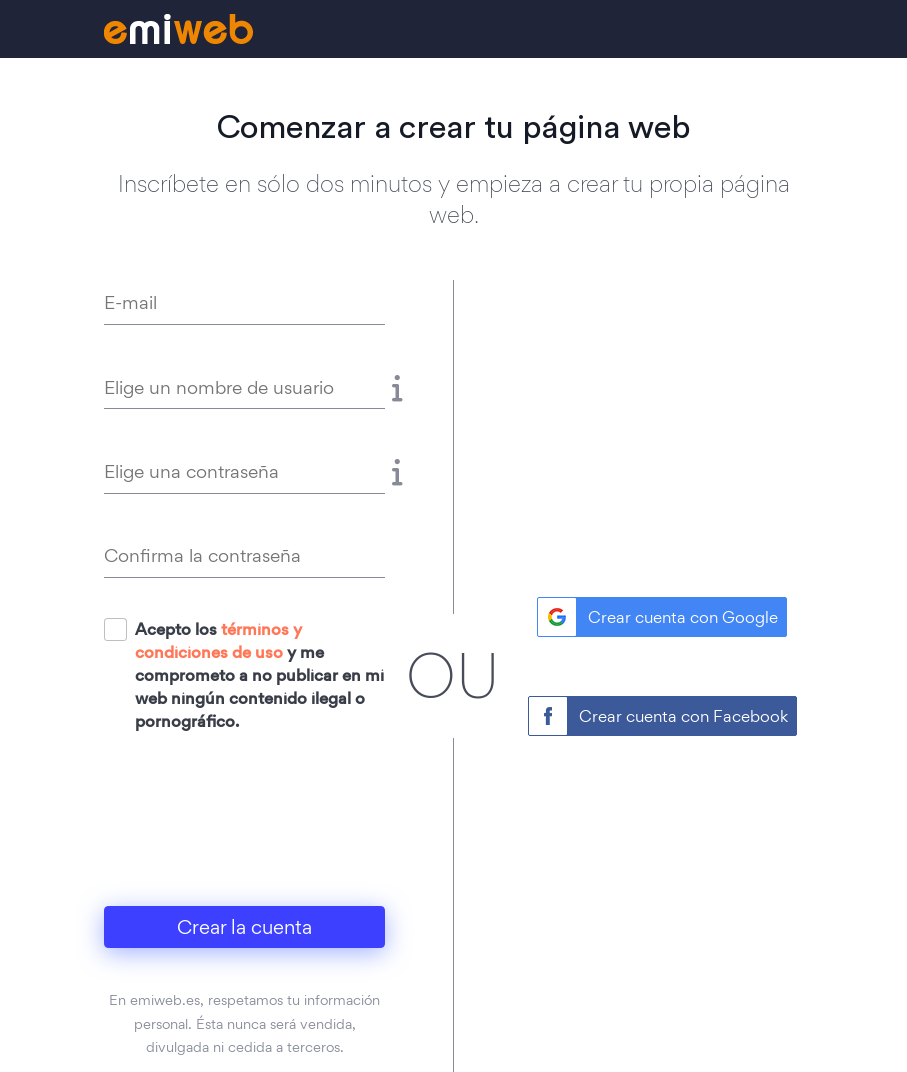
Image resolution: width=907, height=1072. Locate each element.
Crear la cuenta (244, 927)
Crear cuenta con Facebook (683, 716)
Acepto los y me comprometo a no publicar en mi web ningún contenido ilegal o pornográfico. (259, 675)
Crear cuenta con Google (683, 617)
